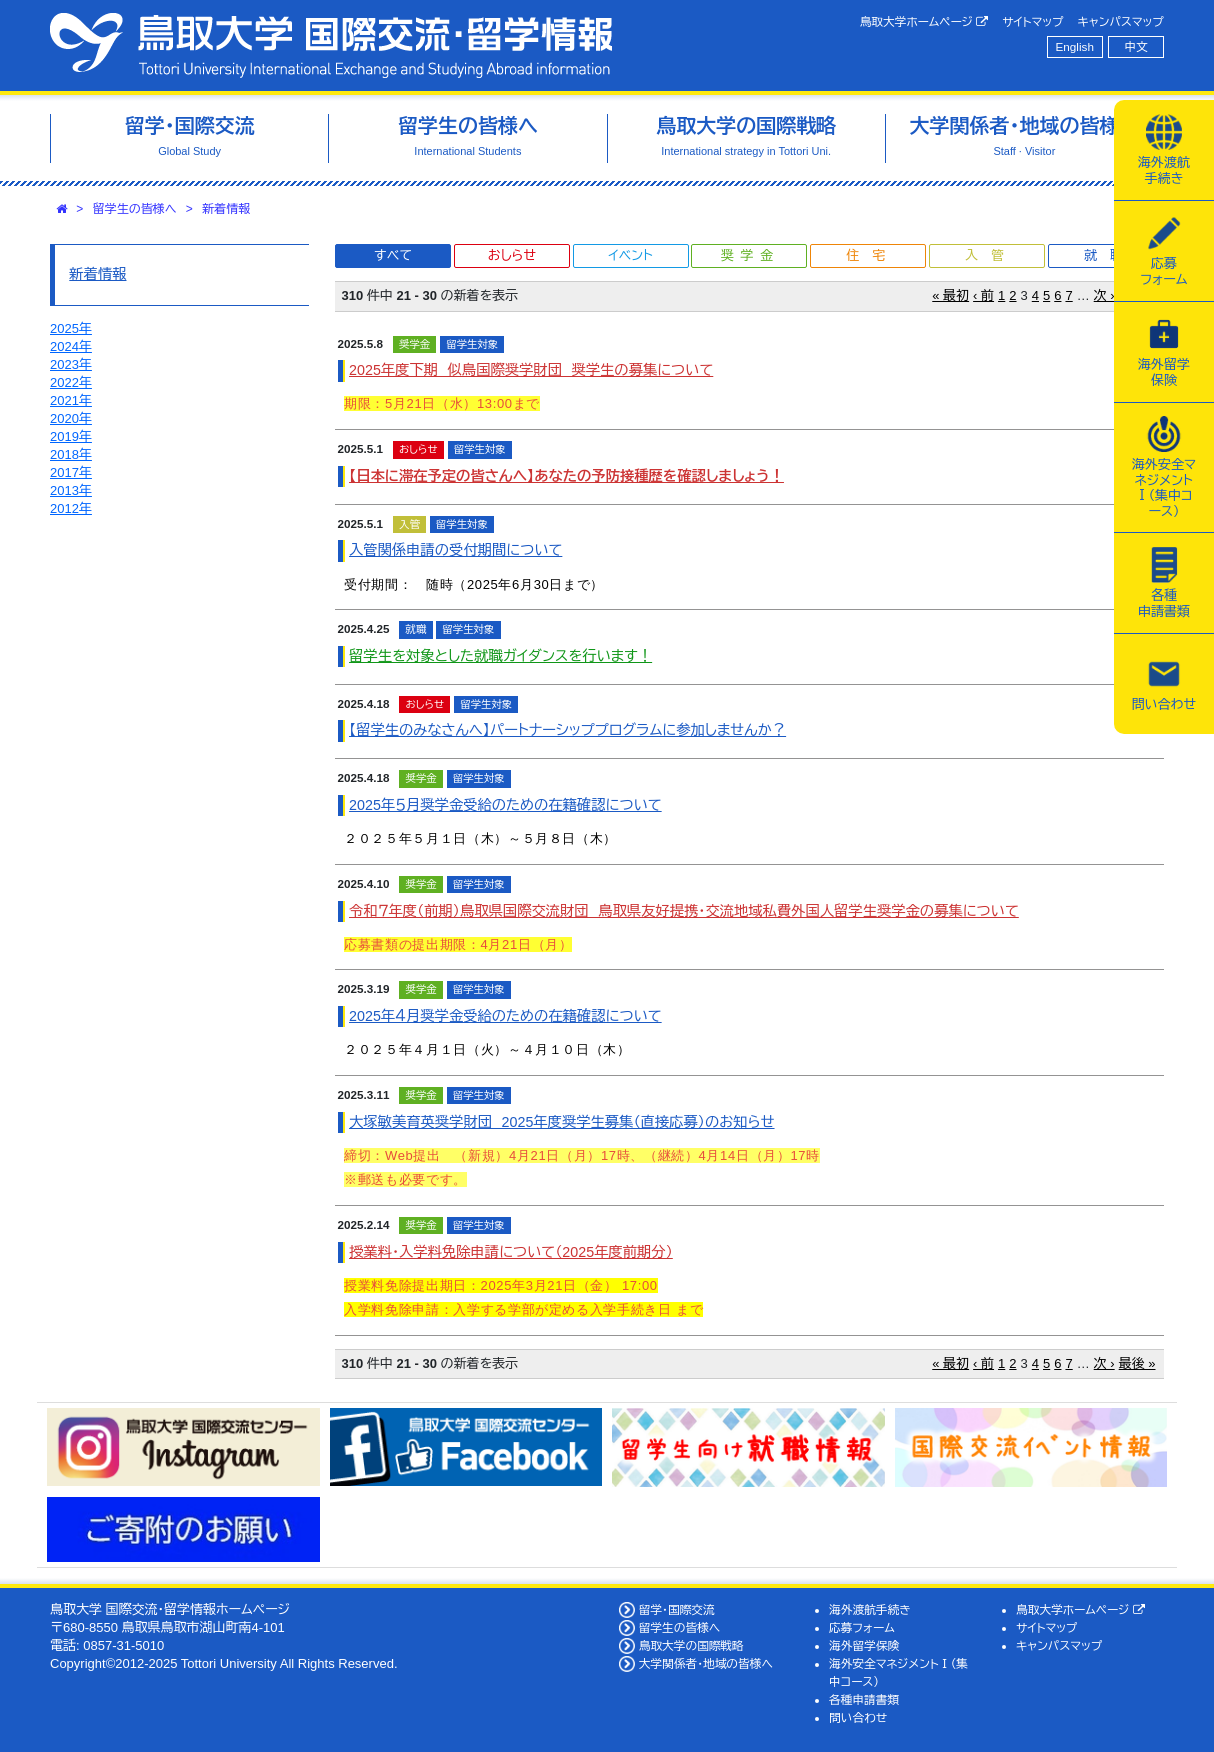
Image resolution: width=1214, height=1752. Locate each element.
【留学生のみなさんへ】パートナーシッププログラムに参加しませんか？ (567, 730)
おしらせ (512, 255)
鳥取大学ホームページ (924, 22)
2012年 (71, 508)
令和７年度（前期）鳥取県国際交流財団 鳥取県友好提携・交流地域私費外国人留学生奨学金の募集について (684, 911)
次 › (1104, 295)
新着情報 (226, 209)
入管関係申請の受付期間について (455, 550)
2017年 (71, 472)
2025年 (71, 328)
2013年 (71, 490)
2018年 (71, 454)
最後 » (1137, 1363)
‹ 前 (983, 295)
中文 (1136, 46)
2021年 (71, 400)
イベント (630, 255)
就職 (1110, 255)
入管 (991, 255)
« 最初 (950, 295)
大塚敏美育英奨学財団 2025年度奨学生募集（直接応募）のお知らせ (562, 1122)
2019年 (71, 436)
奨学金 (750, 255)
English (1075, 46)
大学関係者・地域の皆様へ (706, 1663)
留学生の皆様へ (135, 209)
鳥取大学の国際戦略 (691, 1645)
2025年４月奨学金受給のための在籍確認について (505, 1016)
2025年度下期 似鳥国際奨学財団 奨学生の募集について (531, 370)
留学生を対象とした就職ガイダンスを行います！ (500, 656)
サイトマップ (1032, 21)
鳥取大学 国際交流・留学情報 (331, 45)
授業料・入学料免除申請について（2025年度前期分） (511, 1252)
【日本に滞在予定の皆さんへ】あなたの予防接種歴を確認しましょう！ (566, 476)
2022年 (71, 382)
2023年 (71, 364)
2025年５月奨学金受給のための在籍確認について (505, 805)
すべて (393, 255)
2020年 (71, 418)
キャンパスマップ (1121, 21)
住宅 (872, 255)
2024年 (71, 346)
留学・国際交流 (677, 1609)
